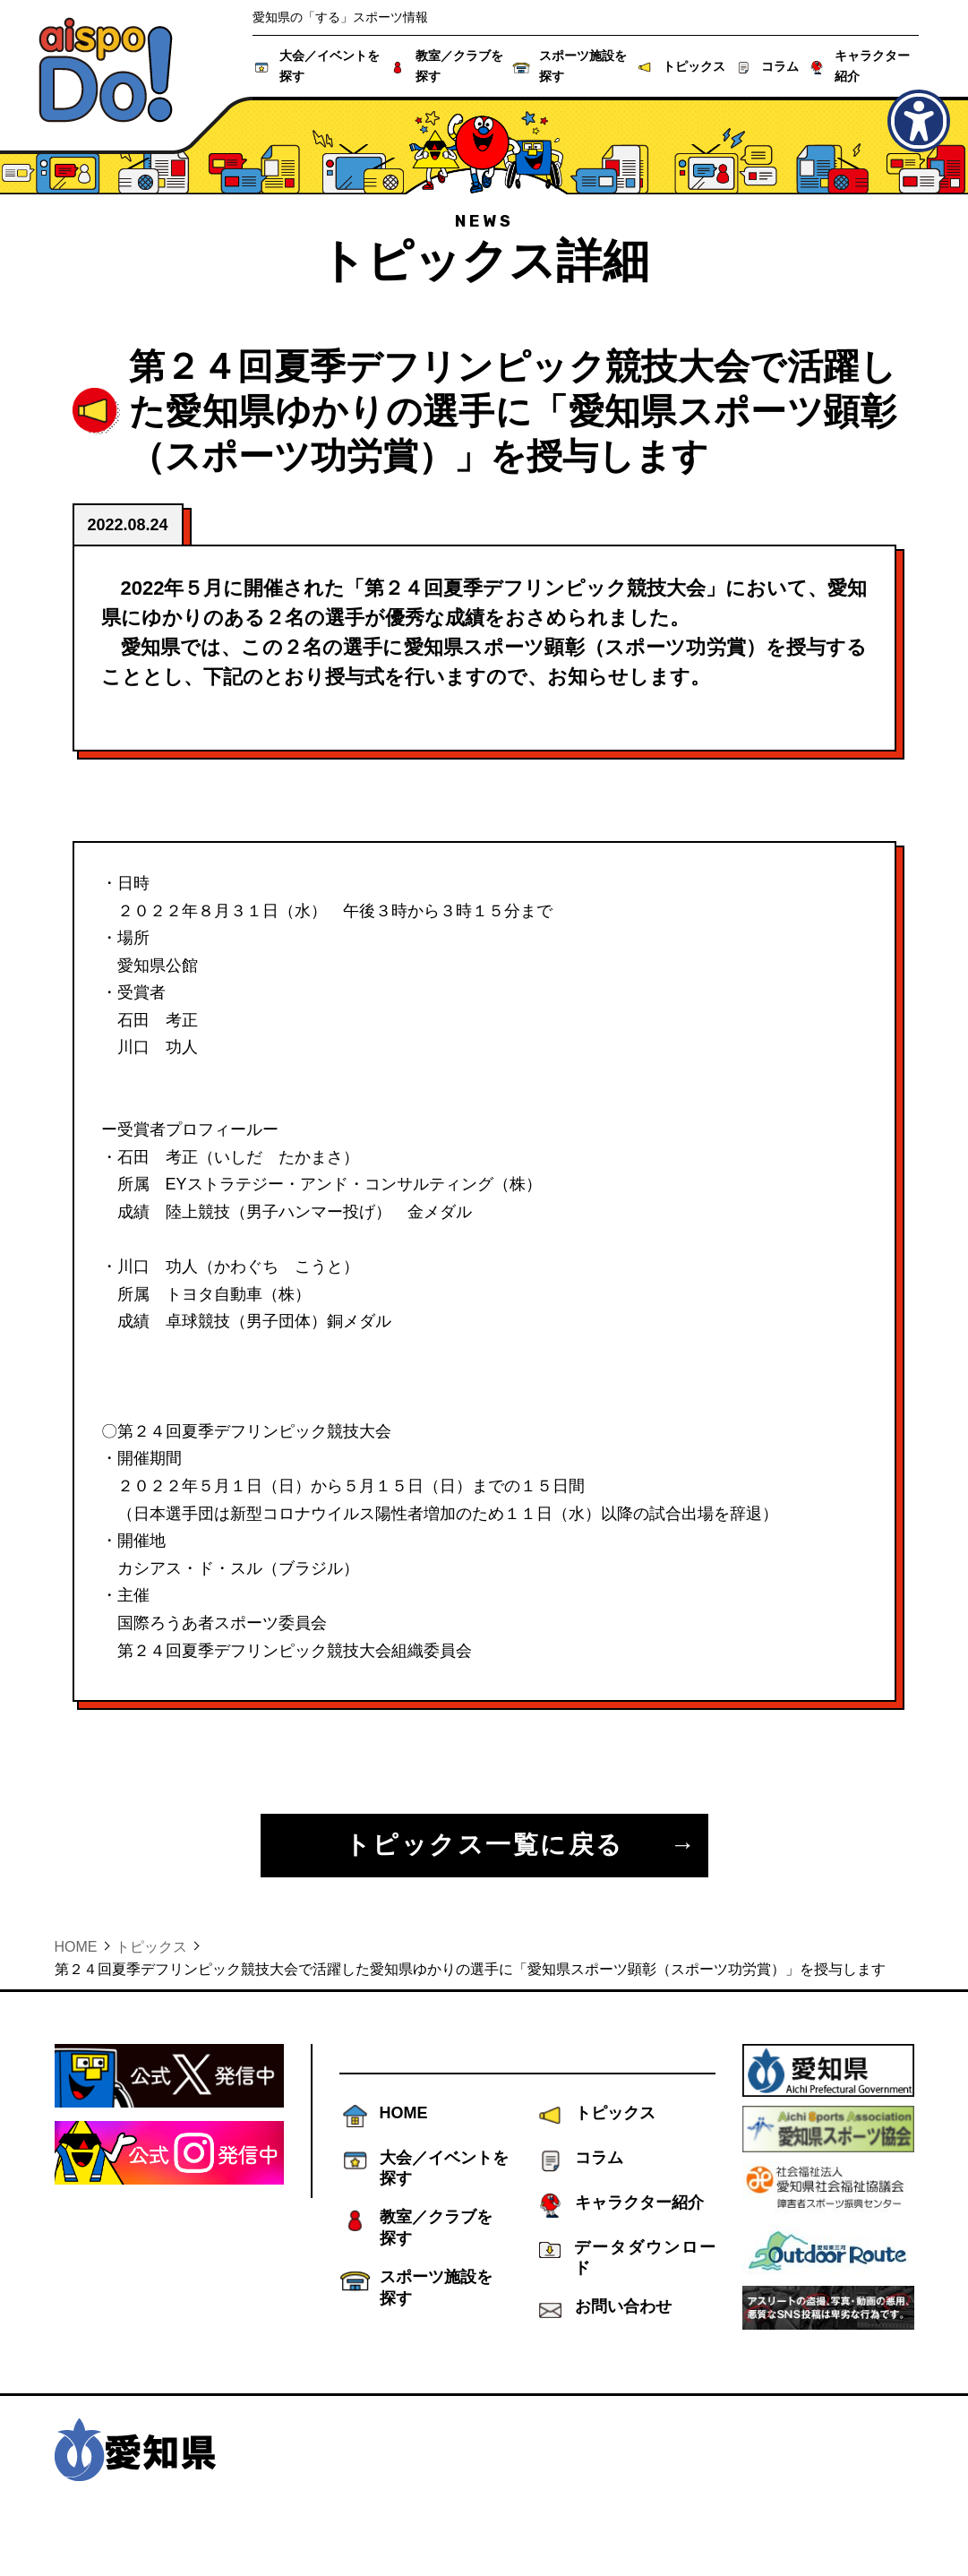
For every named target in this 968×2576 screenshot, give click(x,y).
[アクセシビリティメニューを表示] (918, 121)
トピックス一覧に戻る (484, 1845)
